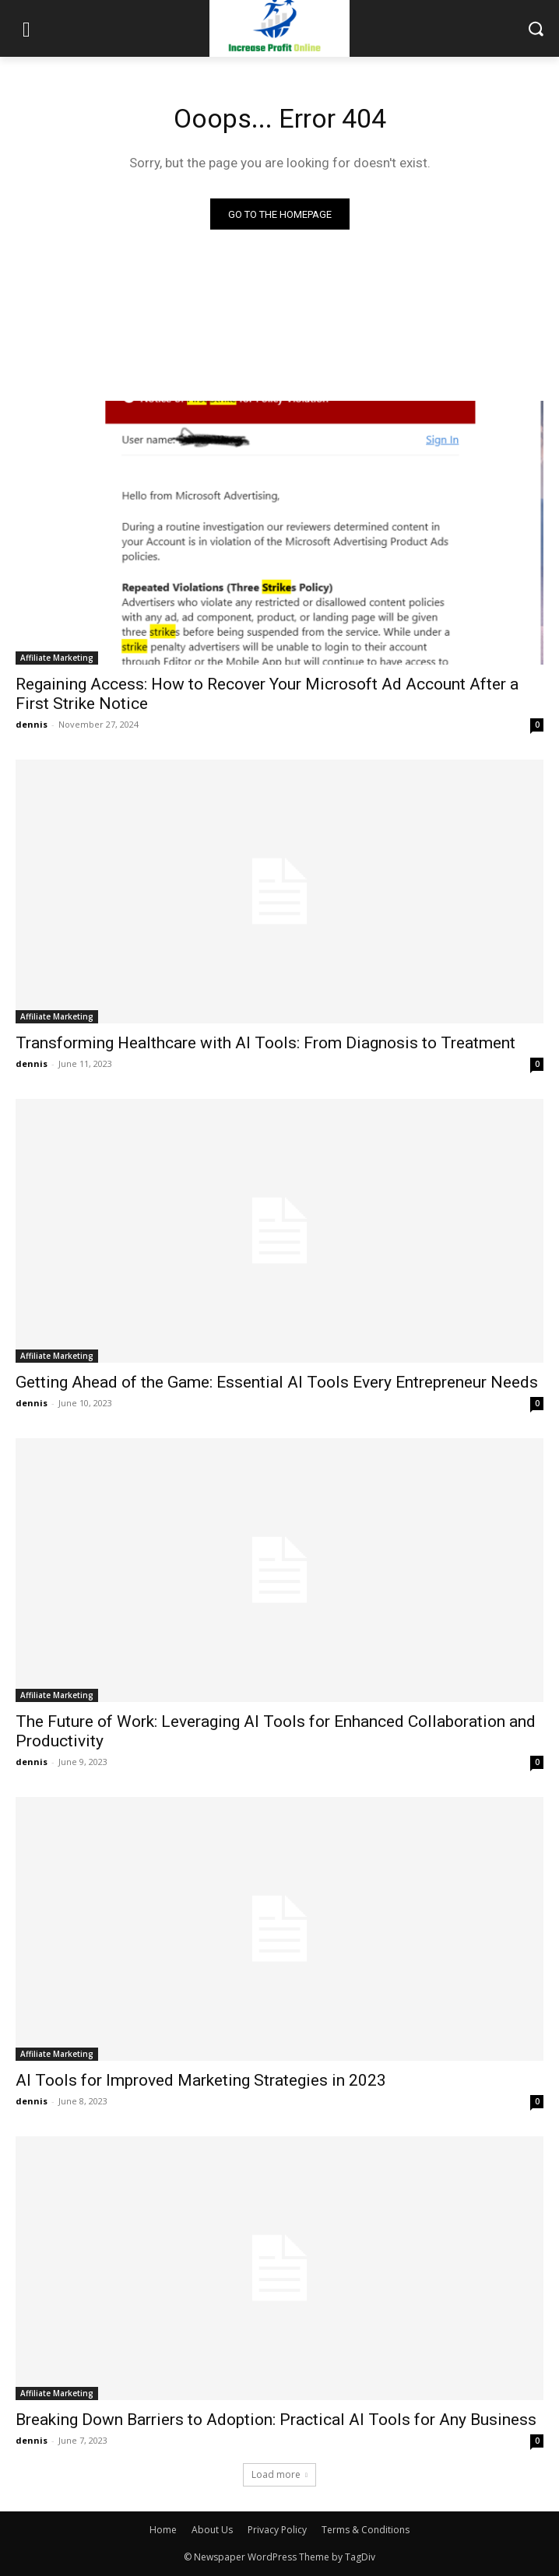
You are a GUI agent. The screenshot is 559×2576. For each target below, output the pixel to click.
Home (163, 2529)
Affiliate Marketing (56, 657)
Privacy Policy (277, 2529)
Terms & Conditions (366, 2529)
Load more (279, 2474)
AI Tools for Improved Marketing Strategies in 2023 (201, 2080)
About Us (212, 2529)
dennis (31, 724)
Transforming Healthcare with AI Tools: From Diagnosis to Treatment (265, 1043)
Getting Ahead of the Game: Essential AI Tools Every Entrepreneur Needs (277, 1382)
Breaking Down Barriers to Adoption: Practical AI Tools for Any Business (276, 2419)
